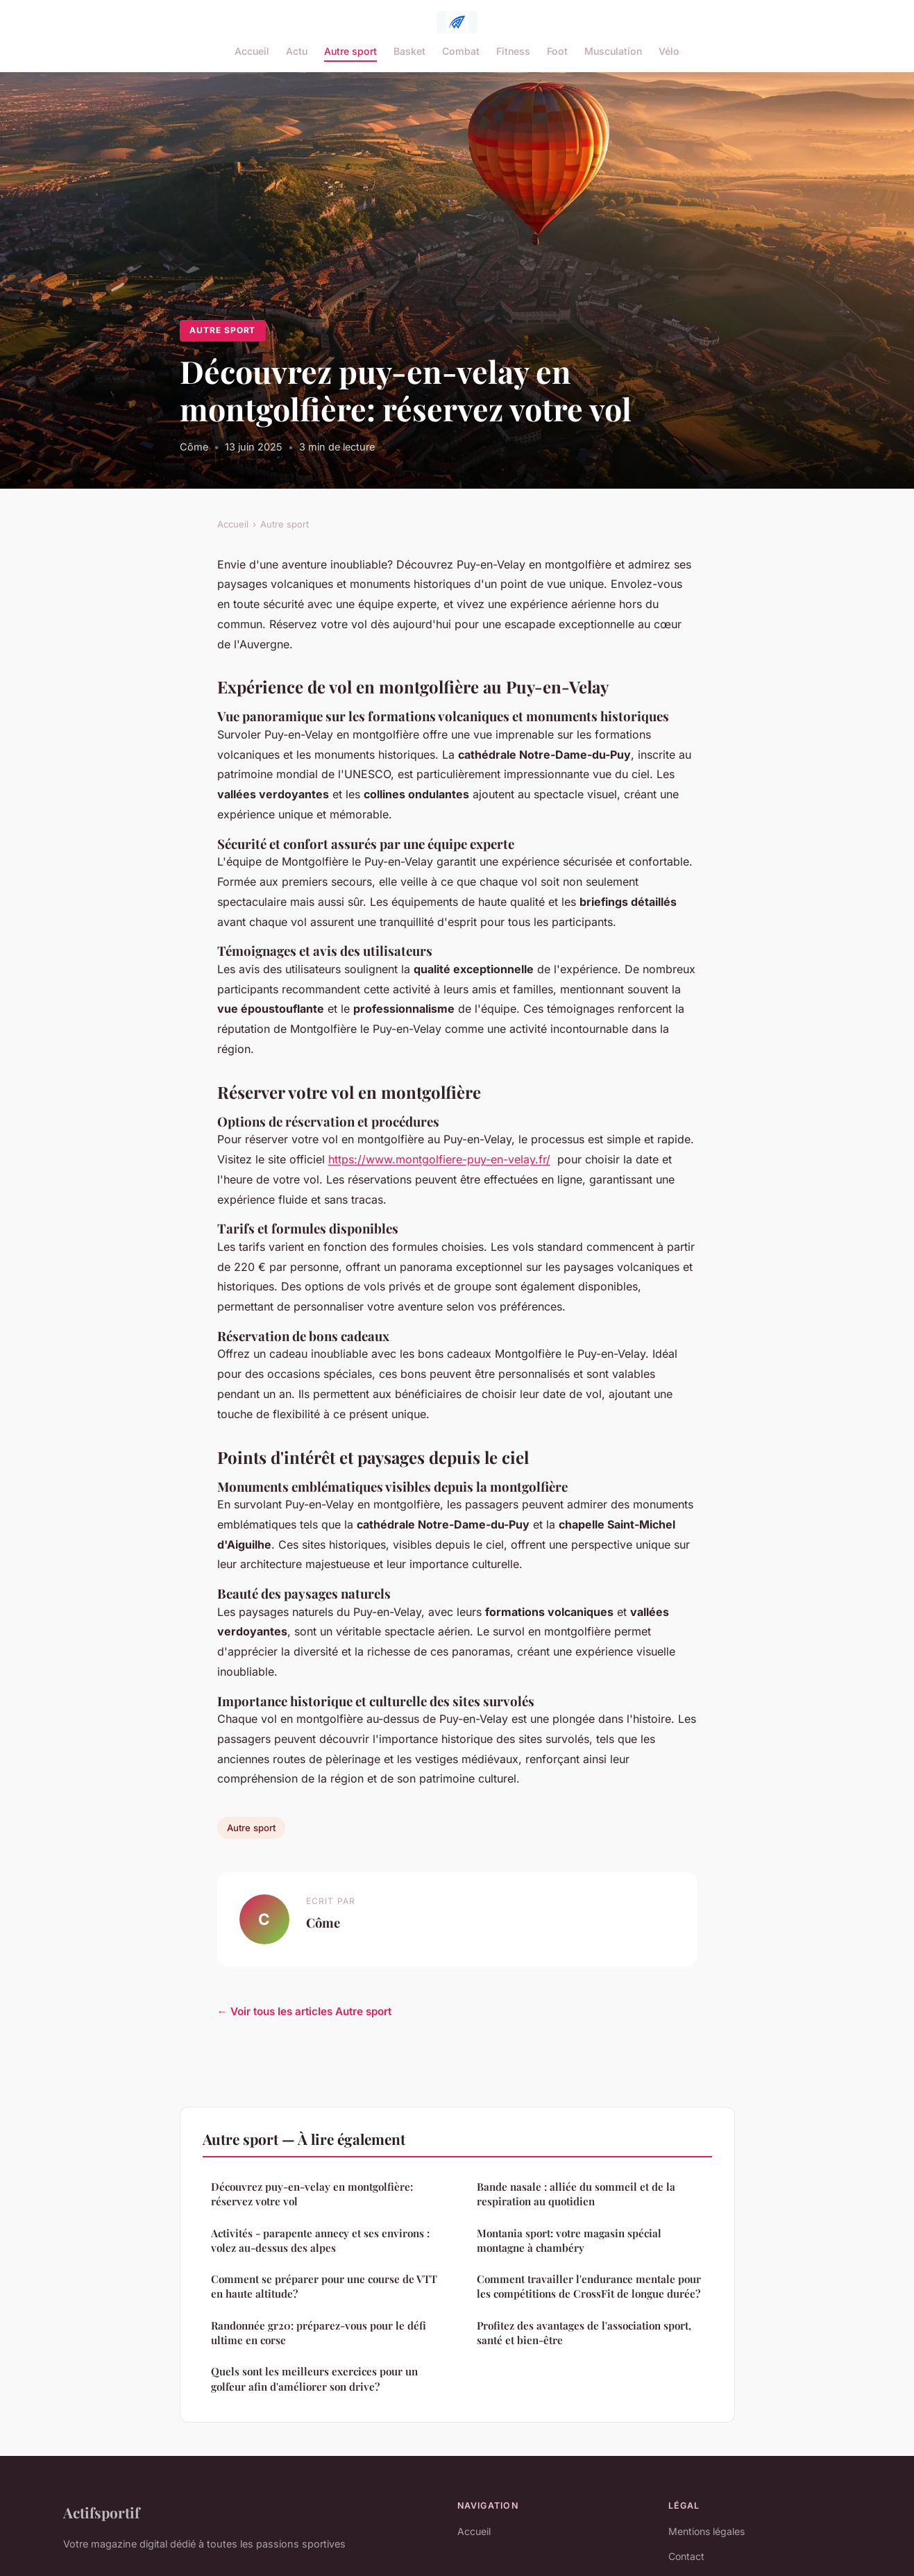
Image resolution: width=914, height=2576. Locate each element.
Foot (557, 51)
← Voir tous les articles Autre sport (304, 2011)
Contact (686, 2556)
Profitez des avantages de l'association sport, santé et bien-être (584, 2332)
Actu (296, 51)
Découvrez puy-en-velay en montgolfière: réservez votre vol (312, 2194)
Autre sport (350, 51)
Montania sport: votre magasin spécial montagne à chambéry (569, 2240)
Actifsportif (101, 2512)
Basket (409, 51)
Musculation (613, 51)
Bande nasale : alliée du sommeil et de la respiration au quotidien (576, 2194)
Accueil (252, 51)
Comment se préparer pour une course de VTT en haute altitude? (324, 2286)
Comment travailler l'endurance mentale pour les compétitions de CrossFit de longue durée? (589, 2286)
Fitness (513, 51)
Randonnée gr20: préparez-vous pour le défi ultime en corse (318, 2332)
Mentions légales (706, 2531)
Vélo (669, 51)
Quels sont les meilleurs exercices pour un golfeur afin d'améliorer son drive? (314, 2378)
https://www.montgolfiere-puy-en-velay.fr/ (439, 1159)
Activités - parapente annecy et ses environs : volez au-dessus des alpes (320, 2240)
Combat (461, 51)
